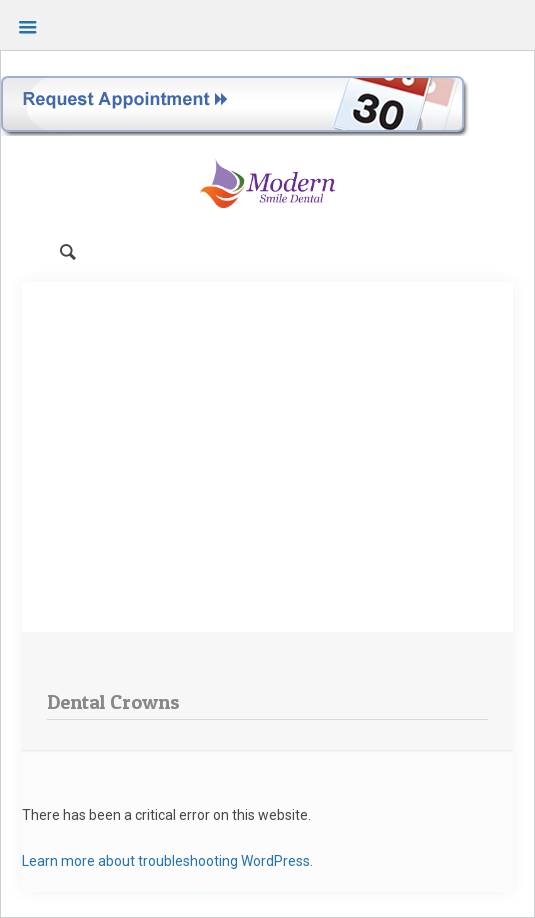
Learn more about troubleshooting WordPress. (167, 861)
